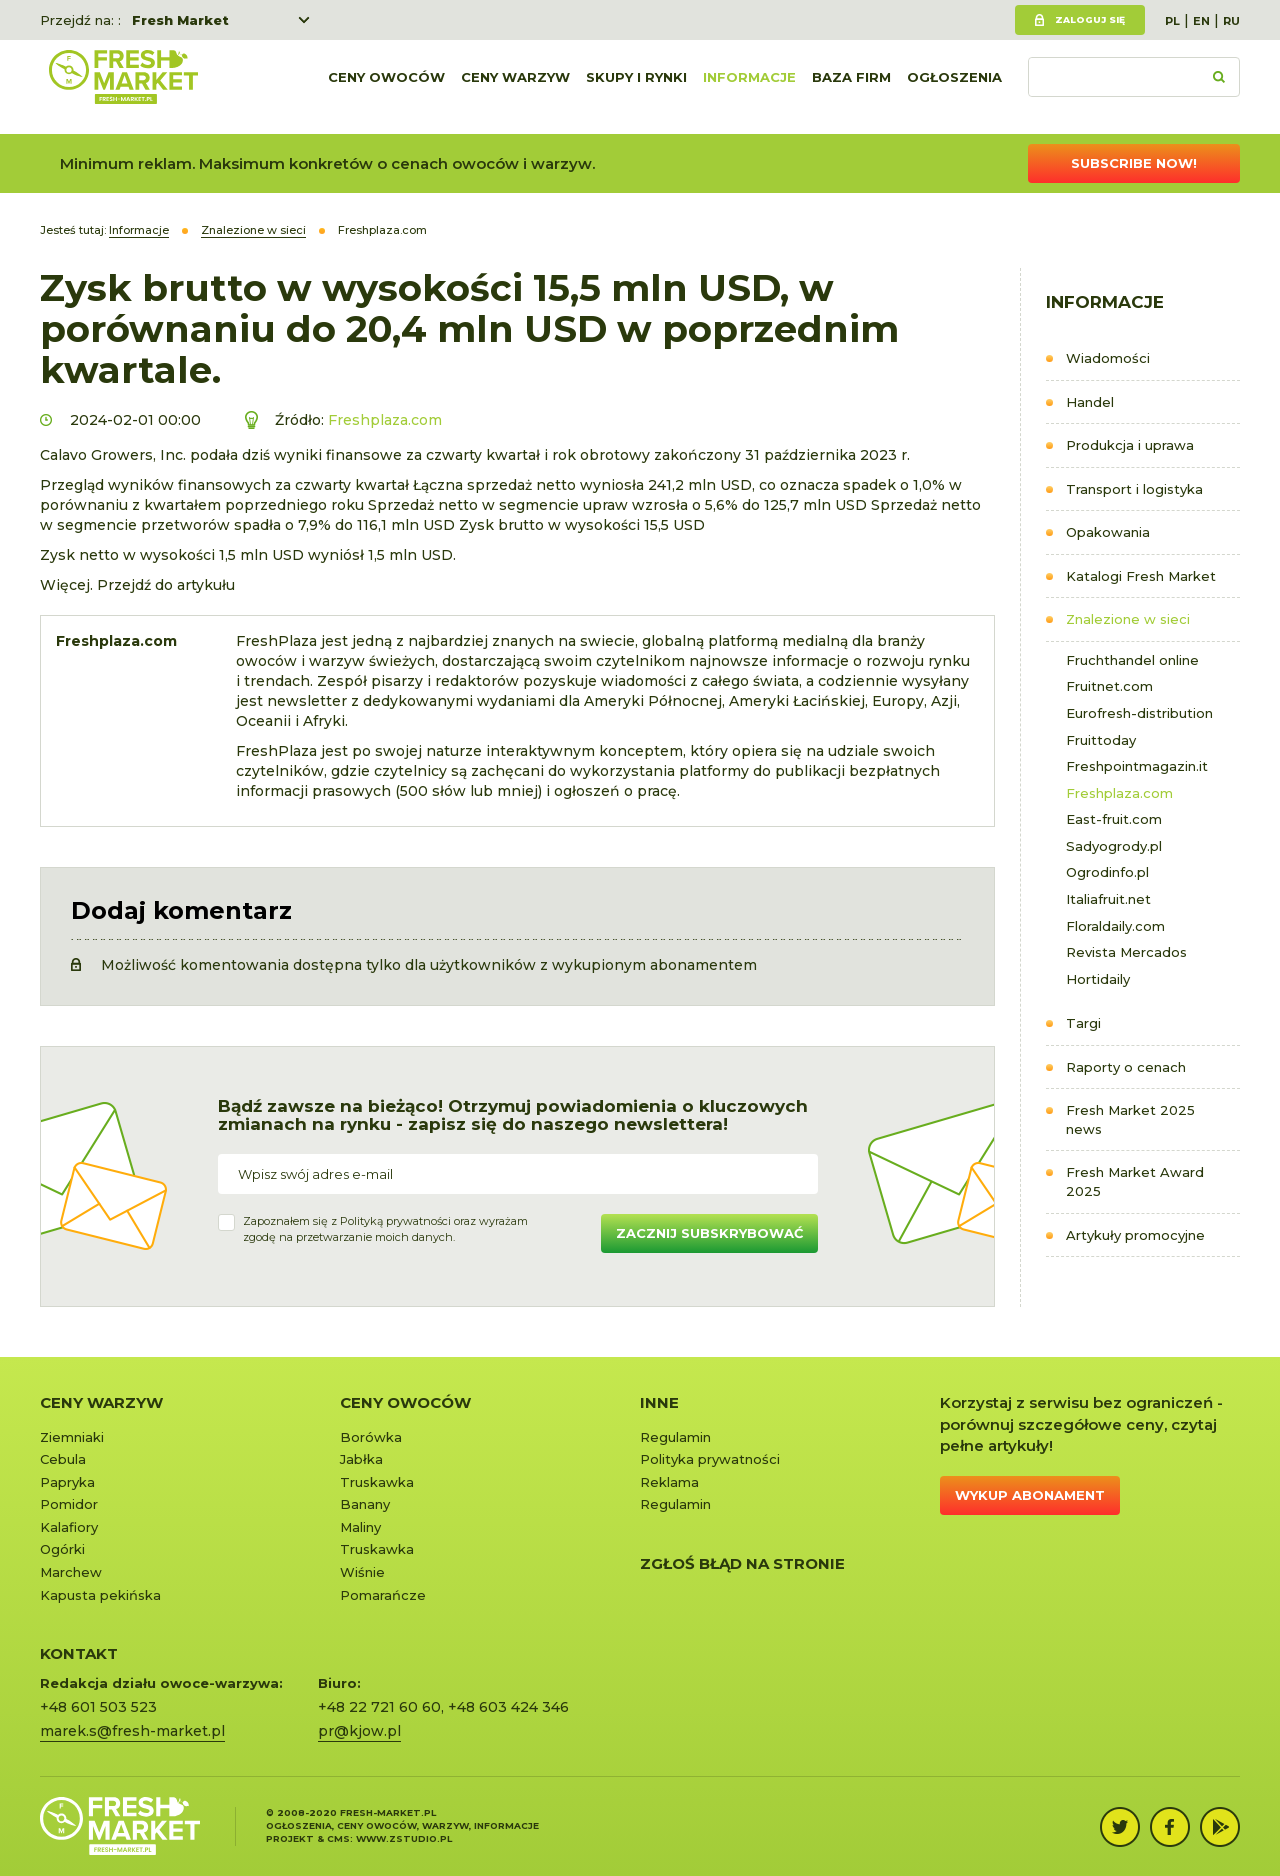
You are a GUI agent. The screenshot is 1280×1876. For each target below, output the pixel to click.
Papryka (67, 1482)
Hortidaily (1098, 979)
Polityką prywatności (395, 1221)
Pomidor (69, 1504)
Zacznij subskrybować (709, 1233)
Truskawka (377, 1482)
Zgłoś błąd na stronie (742, 1563)
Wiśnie (362, 1572)
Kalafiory (69, 1527)
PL (1172, 21)
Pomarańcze (383, 1595)
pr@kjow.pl (359, 1731)
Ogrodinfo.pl (1107, 872)
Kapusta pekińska (100, 1595)
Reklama (669, 1482)
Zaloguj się (1090, 19)
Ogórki (62, 1549)
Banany (365, 1504)
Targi (1083, 1023)
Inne (659, 1402)
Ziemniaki (72, 1437)
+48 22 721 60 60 (379, 1707)
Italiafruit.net (1108, 899)
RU (1231, 21)
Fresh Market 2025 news (1130, 1119)
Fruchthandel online (1132, 660)
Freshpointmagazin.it (1137, 766)
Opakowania (1108, 532)
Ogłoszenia (954, 87)
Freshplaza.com (1119, 793)
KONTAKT (79, 1653)
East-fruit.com (1114, 819)
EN (1201, 21)
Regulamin (675, 1437)
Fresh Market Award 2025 (1135, 1181)
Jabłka (361, 1459)
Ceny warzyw (515, 87)
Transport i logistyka (1134, 489)
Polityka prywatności (710, 1459)
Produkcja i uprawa (1130, 445)
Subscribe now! (1134, 163)
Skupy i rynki (636, 87)
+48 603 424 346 (508, 1707)
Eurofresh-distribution (1139, 713)
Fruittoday (1101, 740)
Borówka (371, 1437)
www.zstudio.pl (404, 1838)
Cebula (63, 1459)
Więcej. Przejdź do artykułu (137, 585)
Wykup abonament (1030, 1495)
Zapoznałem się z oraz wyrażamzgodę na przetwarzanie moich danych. (385, 1229)
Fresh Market (180, 20)
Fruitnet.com (1109, 686)
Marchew (71, 1572)
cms (338, 1838)
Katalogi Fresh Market (1141, 576)
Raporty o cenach (1126, 1067)
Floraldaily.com (1115, 926)
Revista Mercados (1126, 952)
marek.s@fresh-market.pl (132, 1731)
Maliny (360, 1527)
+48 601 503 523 (98, 1707)
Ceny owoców (386, 87)
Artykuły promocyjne (1135, 1235)
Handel (1090, 402)
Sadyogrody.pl (1114, 846)
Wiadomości (1108, 358)
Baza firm (851, 87)
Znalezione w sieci (1128, 619)
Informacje (749, 87)
